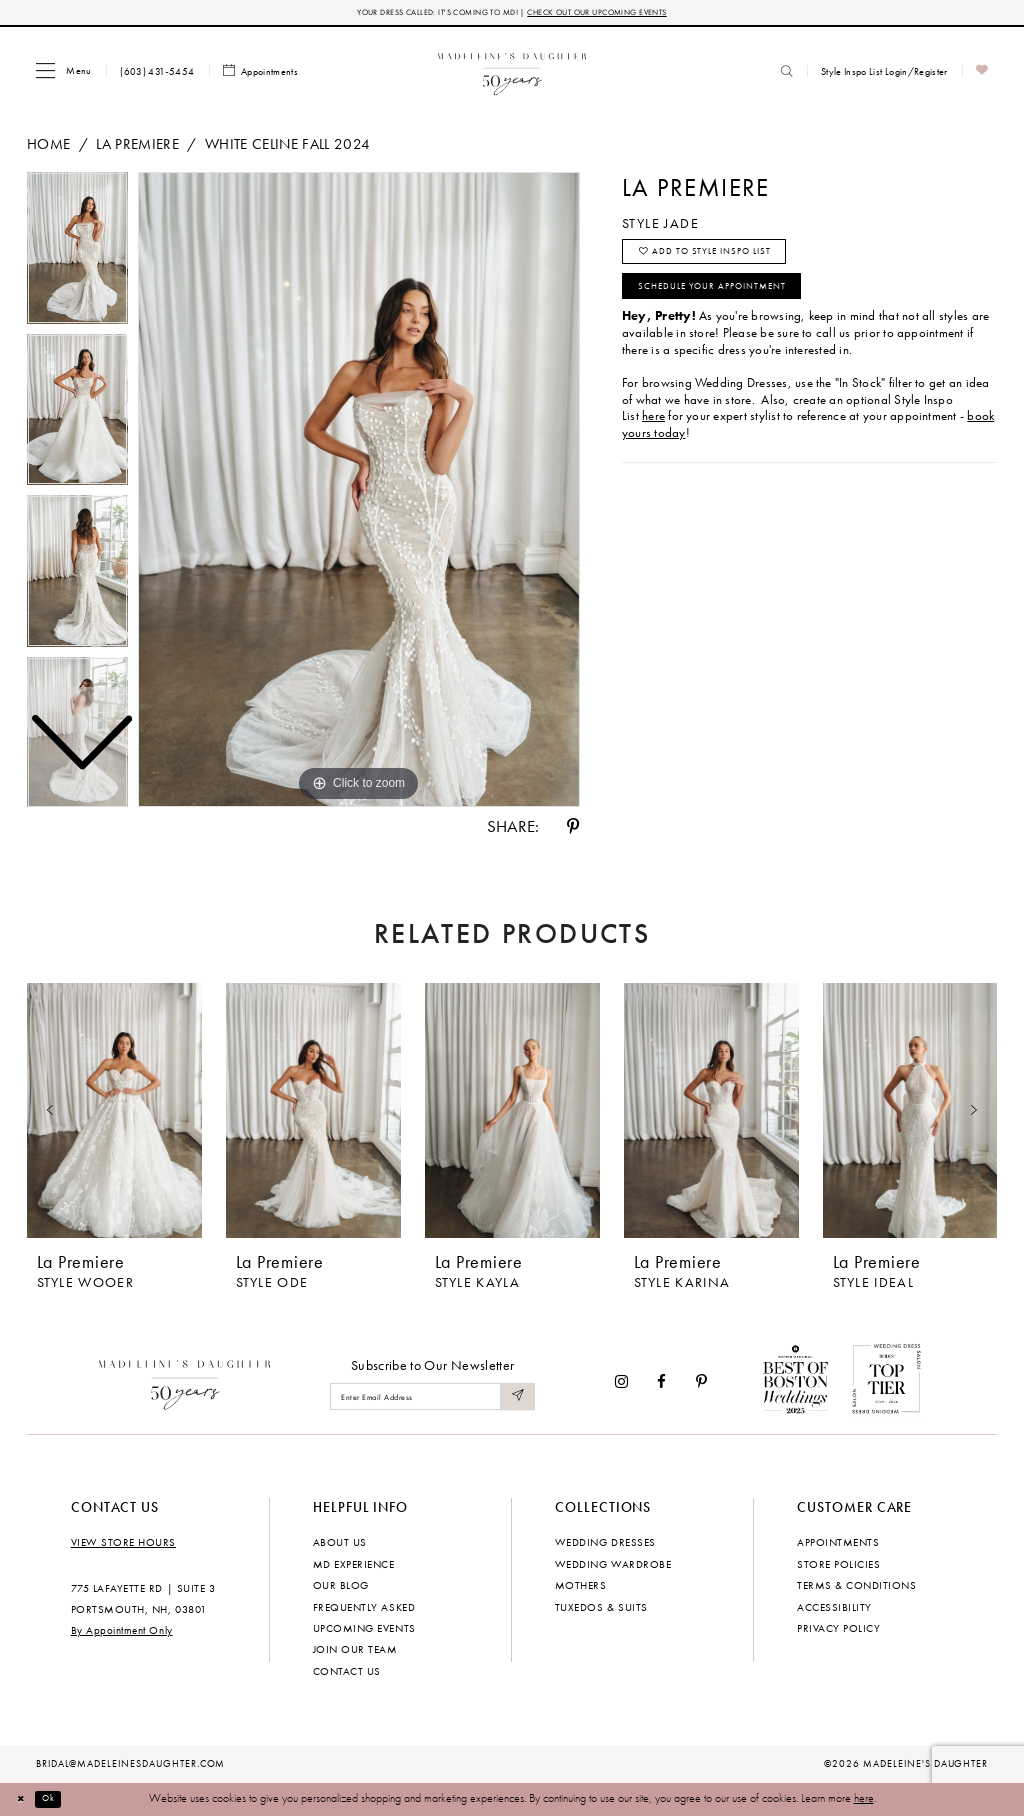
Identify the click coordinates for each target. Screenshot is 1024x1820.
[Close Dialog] (24, 1802)
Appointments (838, 1545)
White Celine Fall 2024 (287, 147)
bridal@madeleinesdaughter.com (131, 1767)
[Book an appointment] (261, 74)
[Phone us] (157, 74)
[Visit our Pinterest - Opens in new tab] (701, 1384)
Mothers (581, 1588)
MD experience (354, 1567)
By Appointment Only (122, 1634)
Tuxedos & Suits (601, 1610)
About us (340, 1545)
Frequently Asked (364, 1610)
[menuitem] (63, 73)
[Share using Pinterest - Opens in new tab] (573, 829)
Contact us (347, 1674)
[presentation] (114, 1114)
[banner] (512, 73)
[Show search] (787, 74)
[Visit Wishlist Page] (982, 74)
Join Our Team (355, 1653)
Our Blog (341, 1588)
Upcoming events (364, 1631)
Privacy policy (838, 1631)
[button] (63, 73)
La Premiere (137, 147)
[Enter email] (432, 1400)
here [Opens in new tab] (653, 439)
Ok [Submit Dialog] (59, 1802)
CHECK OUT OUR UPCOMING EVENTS (617, 13)
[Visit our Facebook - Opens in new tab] (662, 1384)
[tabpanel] (359, 493)
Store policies (838, 1567)
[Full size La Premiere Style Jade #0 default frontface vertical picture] (359, 493)
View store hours (123, 1545)
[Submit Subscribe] (516, 1400)
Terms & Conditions (856, 1588)
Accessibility (834, 1610)
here (864, 1802)
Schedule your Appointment (733, 305)
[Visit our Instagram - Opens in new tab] (621, 1384)
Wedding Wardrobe (613, 1567)
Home (48, 147)
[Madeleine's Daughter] (185, 1384)
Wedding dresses (605, 1545)
